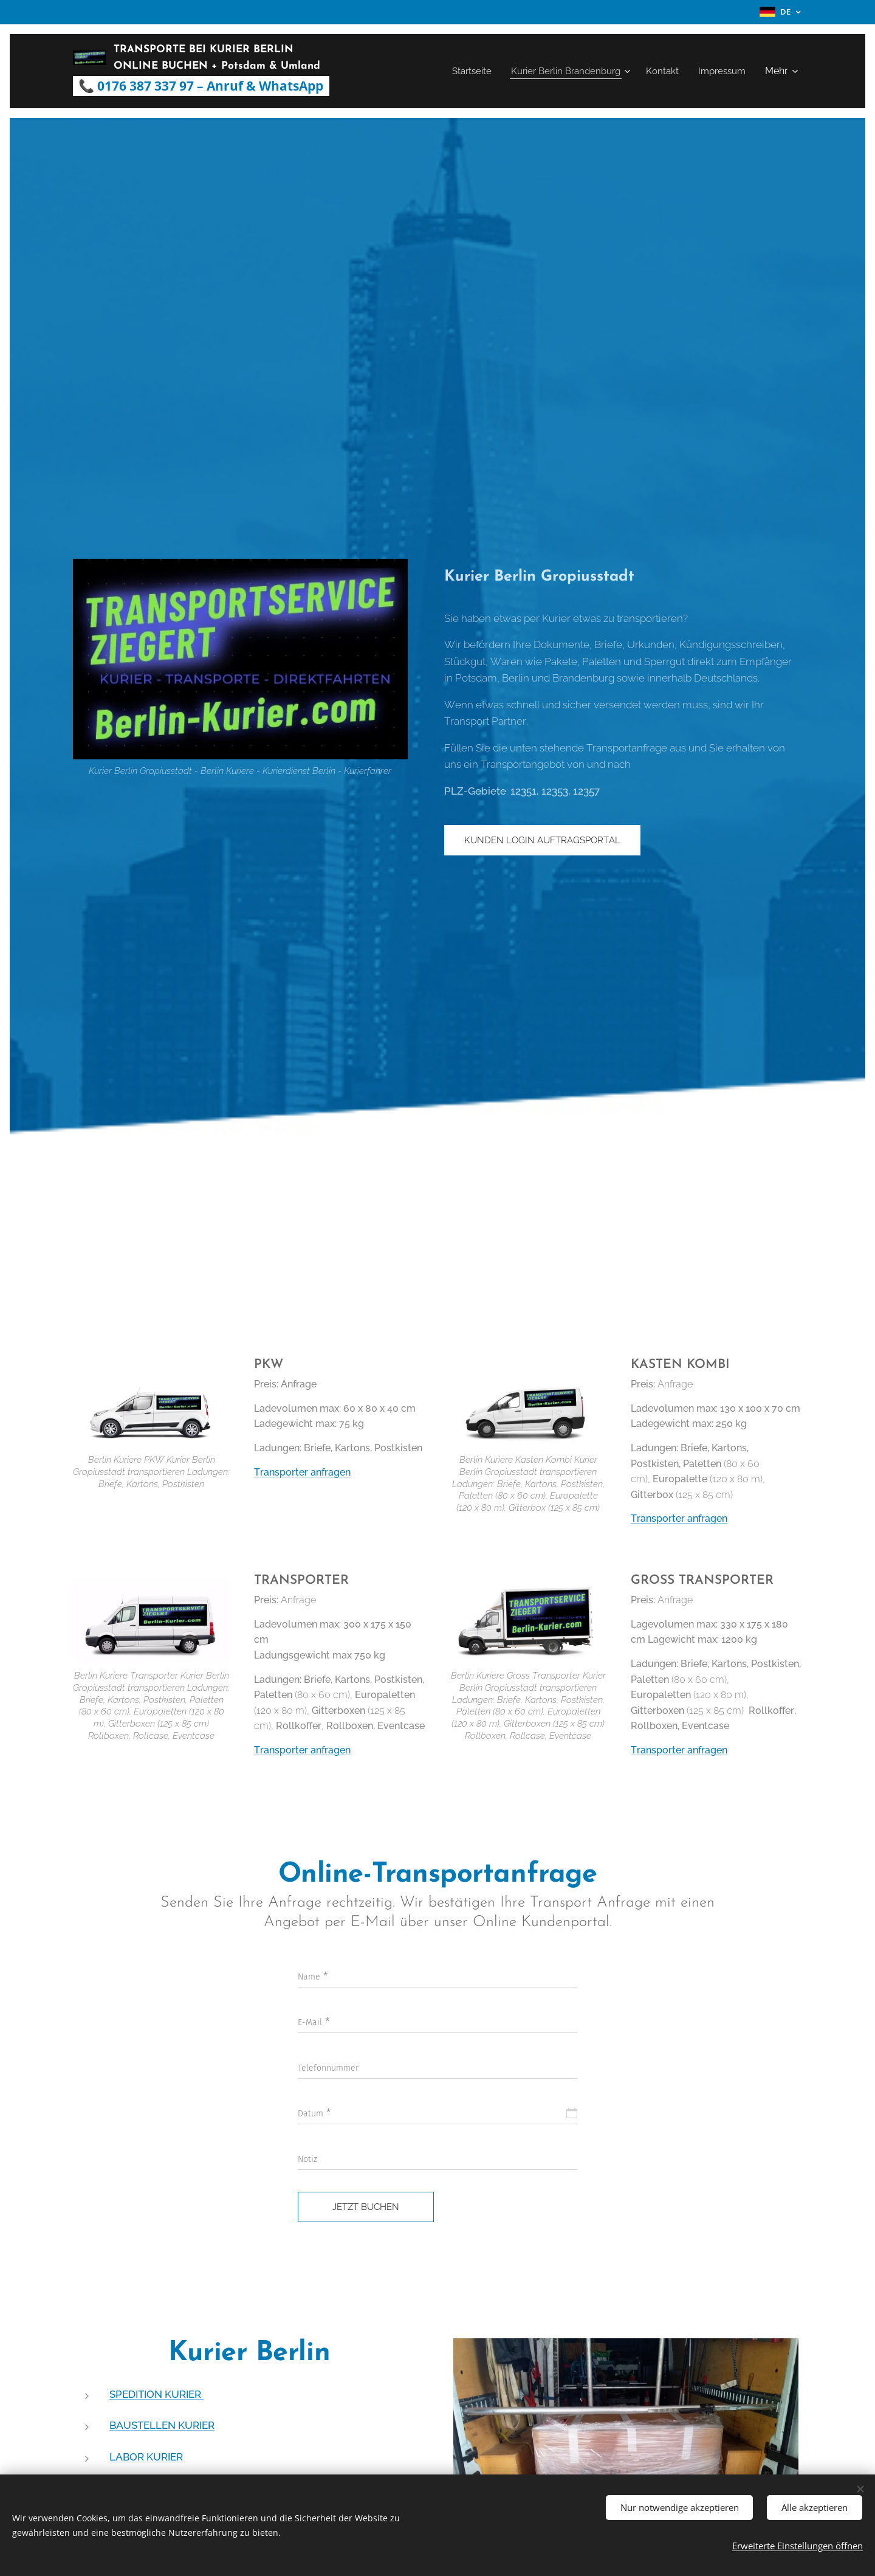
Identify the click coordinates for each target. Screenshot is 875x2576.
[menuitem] (460, 71)
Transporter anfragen (302, 1471)
